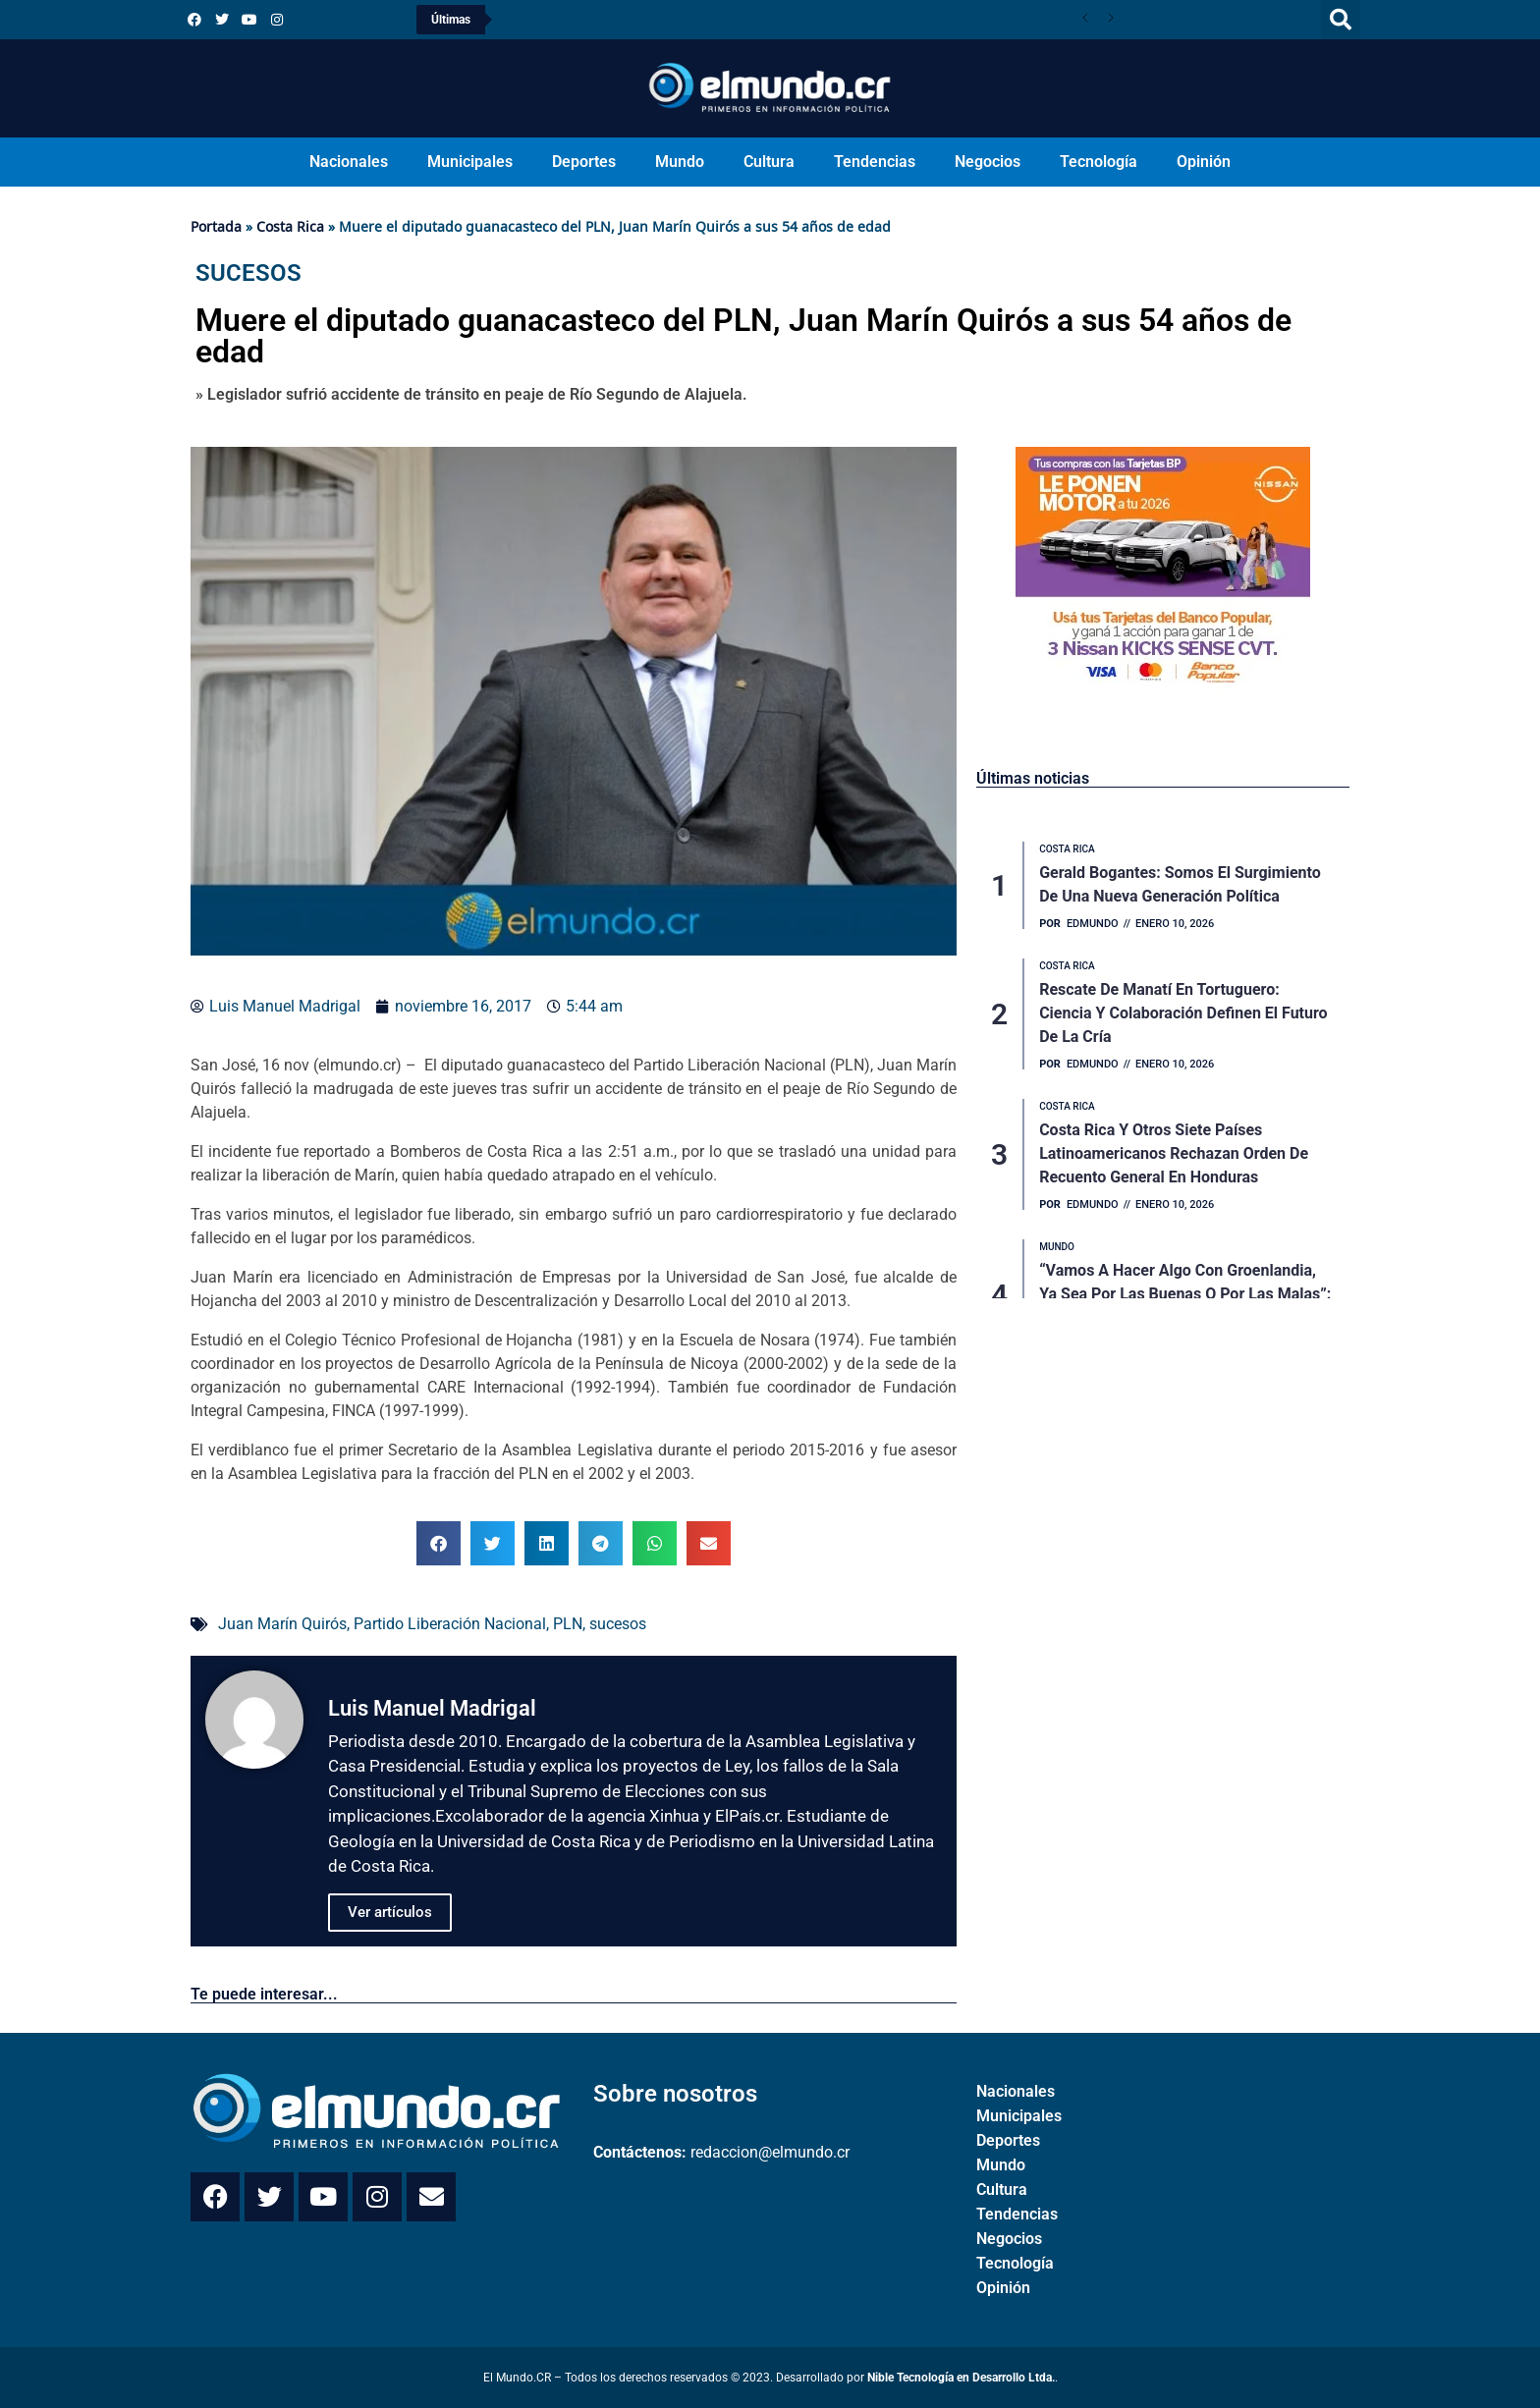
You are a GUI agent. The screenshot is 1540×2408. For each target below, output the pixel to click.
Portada (216, 226)
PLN (567, 1623)
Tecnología (1098, 161)
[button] (1340, 19)
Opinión (1204, 161)
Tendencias (874, 161)
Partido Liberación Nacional (450, 1623)
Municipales (470, 161)
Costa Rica (290, 226)
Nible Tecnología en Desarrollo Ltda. (961, 2377)
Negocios (987, 161)
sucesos (617, 1623)
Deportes (584, 161)
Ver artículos (390, 1912)
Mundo (679, 161)
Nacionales (348, 161)
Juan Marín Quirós (282, 1623)
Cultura (769, 161)
